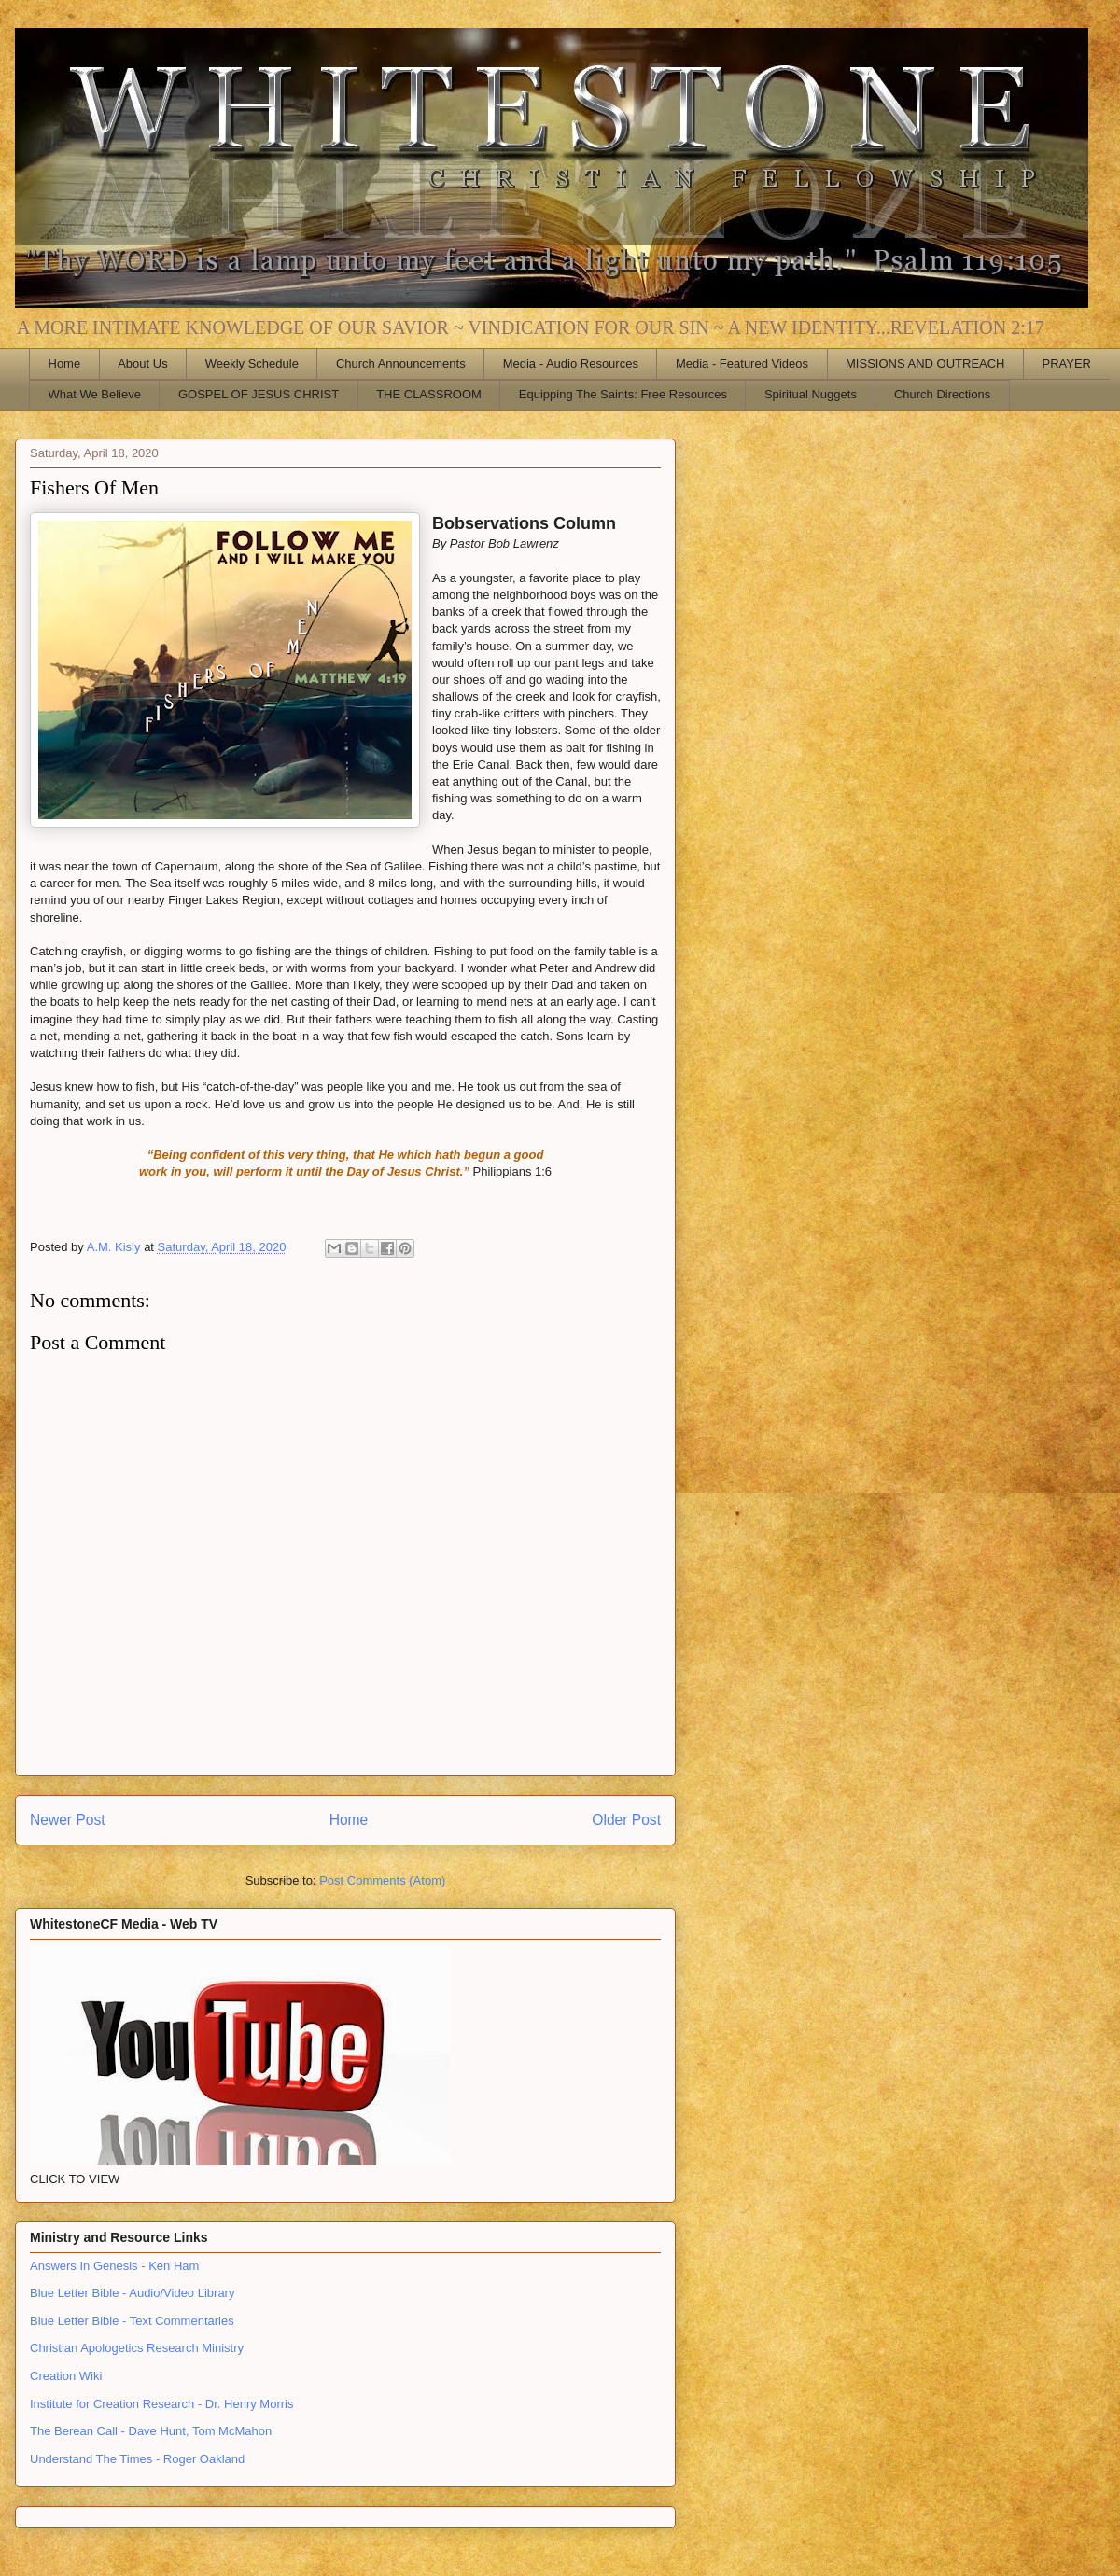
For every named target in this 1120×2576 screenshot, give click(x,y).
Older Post (626, 1820)
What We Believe (95, 394)
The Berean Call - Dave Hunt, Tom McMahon (151, 2431)
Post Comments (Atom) (382, 1880)
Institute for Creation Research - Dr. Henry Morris (161, 2404)
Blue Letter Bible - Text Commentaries (132, 2321)
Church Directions (942, 394)
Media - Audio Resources (570, 363)
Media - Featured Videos (742, 363)
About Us (142, 363)
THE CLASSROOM (429, 394)
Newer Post (67, 1820)
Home (65, 363)
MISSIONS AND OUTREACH (925, 363)
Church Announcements (401, 363)
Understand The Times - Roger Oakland (137, 2459)
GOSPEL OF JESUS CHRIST (258, 394)
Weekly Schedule (252, 363)
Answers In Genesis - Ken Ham (114, 2266)
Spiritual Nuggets (810, 394)
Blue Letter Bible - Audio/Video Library (132, 2293)
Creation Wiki (66, 2376)
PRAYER (1067, 363)
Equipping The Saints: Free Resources (623, 394)
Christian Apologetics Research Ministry (137, 2348)
